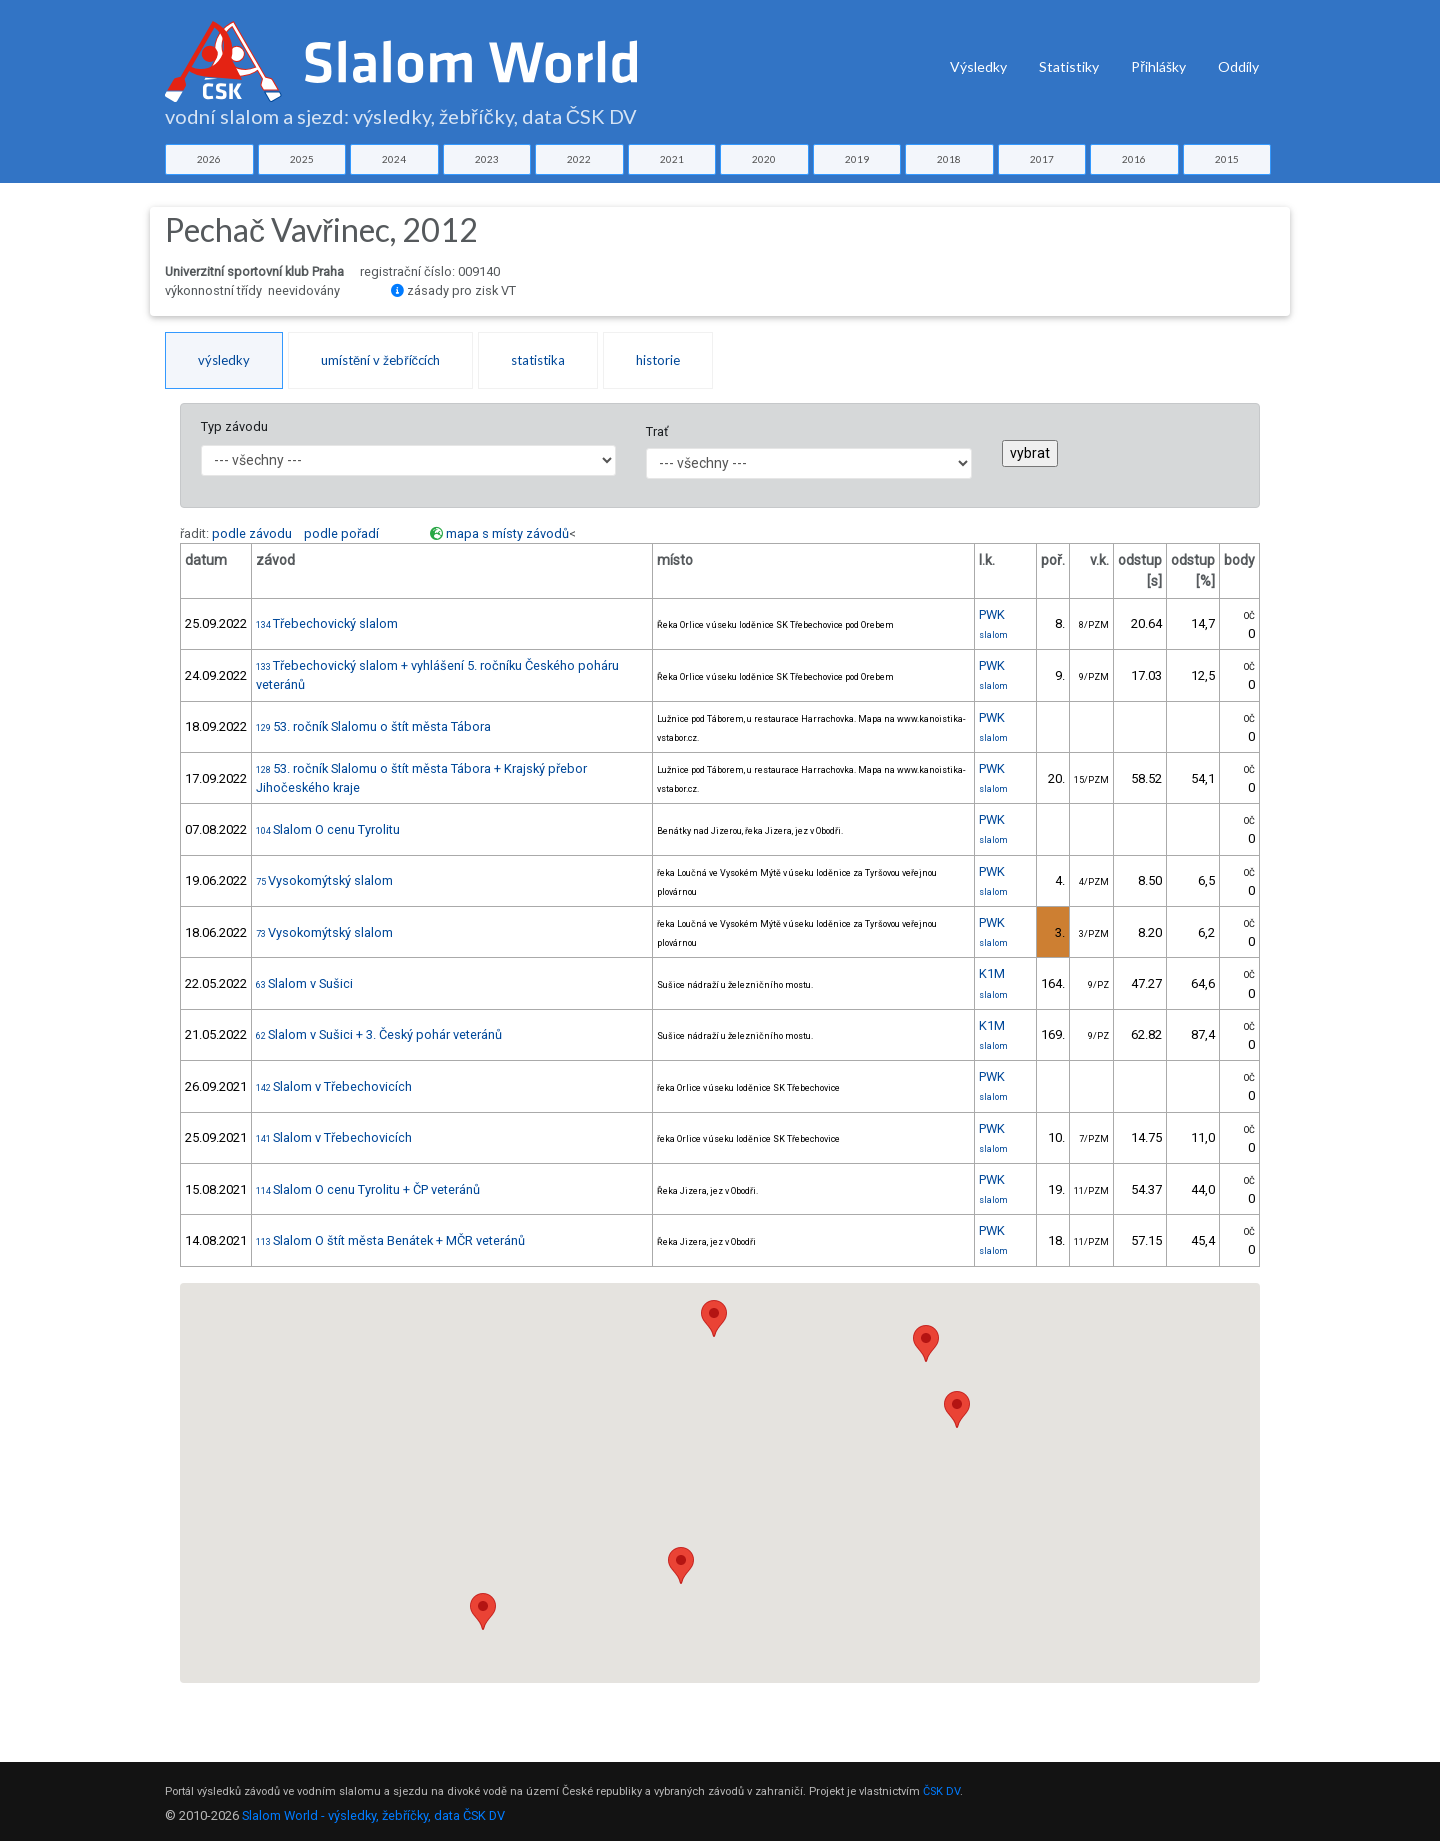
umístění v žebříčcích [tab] (380, 360)
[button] (714, 1318)
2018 (949, 159)
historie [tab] (658, 360)
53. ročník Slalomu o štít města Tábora (373, 726)
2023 (487, 159)
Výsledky (978, 66)
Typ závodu (234, 426)
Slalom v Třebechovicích (334, 1086)
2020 (764, 159)
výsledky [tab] (224, 360)
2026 (209, 159)
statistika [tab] (538, 360)
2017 (1042, 159)
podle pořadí (341, 533)
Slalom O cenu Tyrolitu (328, 829)
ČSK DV (941, 1791)
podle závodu (252, 533)
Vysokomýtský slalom (324, 880)
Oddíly (1238, 66)
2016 (1134, 159)
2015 (1227, 159)
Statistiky (1069, 66)
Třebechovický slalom (327, 623)
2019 (857, 159)
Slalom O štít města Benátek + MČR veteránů (390, 1240)
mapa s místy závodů (507, 533)
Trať (657, 431)
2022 (579, 159)
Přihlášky (1158, 66)
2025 (302, 159)
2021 (672, 159)
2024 (394, 159)
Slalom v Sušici (304, 983)
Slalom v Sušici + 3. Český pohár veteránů (379, 1034)
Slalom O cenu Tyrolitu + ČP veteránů (368, 1189)
